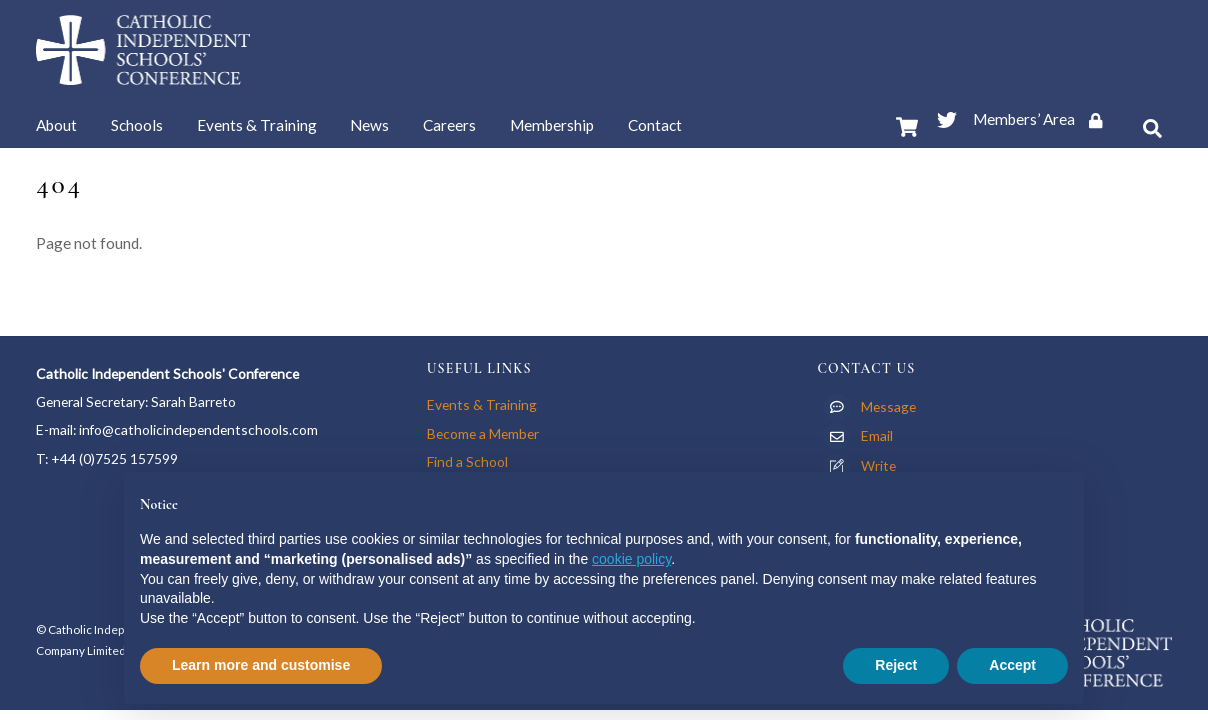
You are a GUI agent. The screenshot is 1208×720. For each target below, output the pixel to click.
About (56, 125)
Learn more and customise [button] (261, 665)
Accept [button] (1012, 665)
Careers (449, 125)
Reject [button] (896, 665)
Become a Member (483, 433)
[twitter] (947, 116)
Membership (552, 125)
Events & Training (257, 125)
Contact (655, 125)
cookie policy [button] (631, 559)
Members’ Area (1044, 119)
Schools (137, 125)
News (369, 125)
